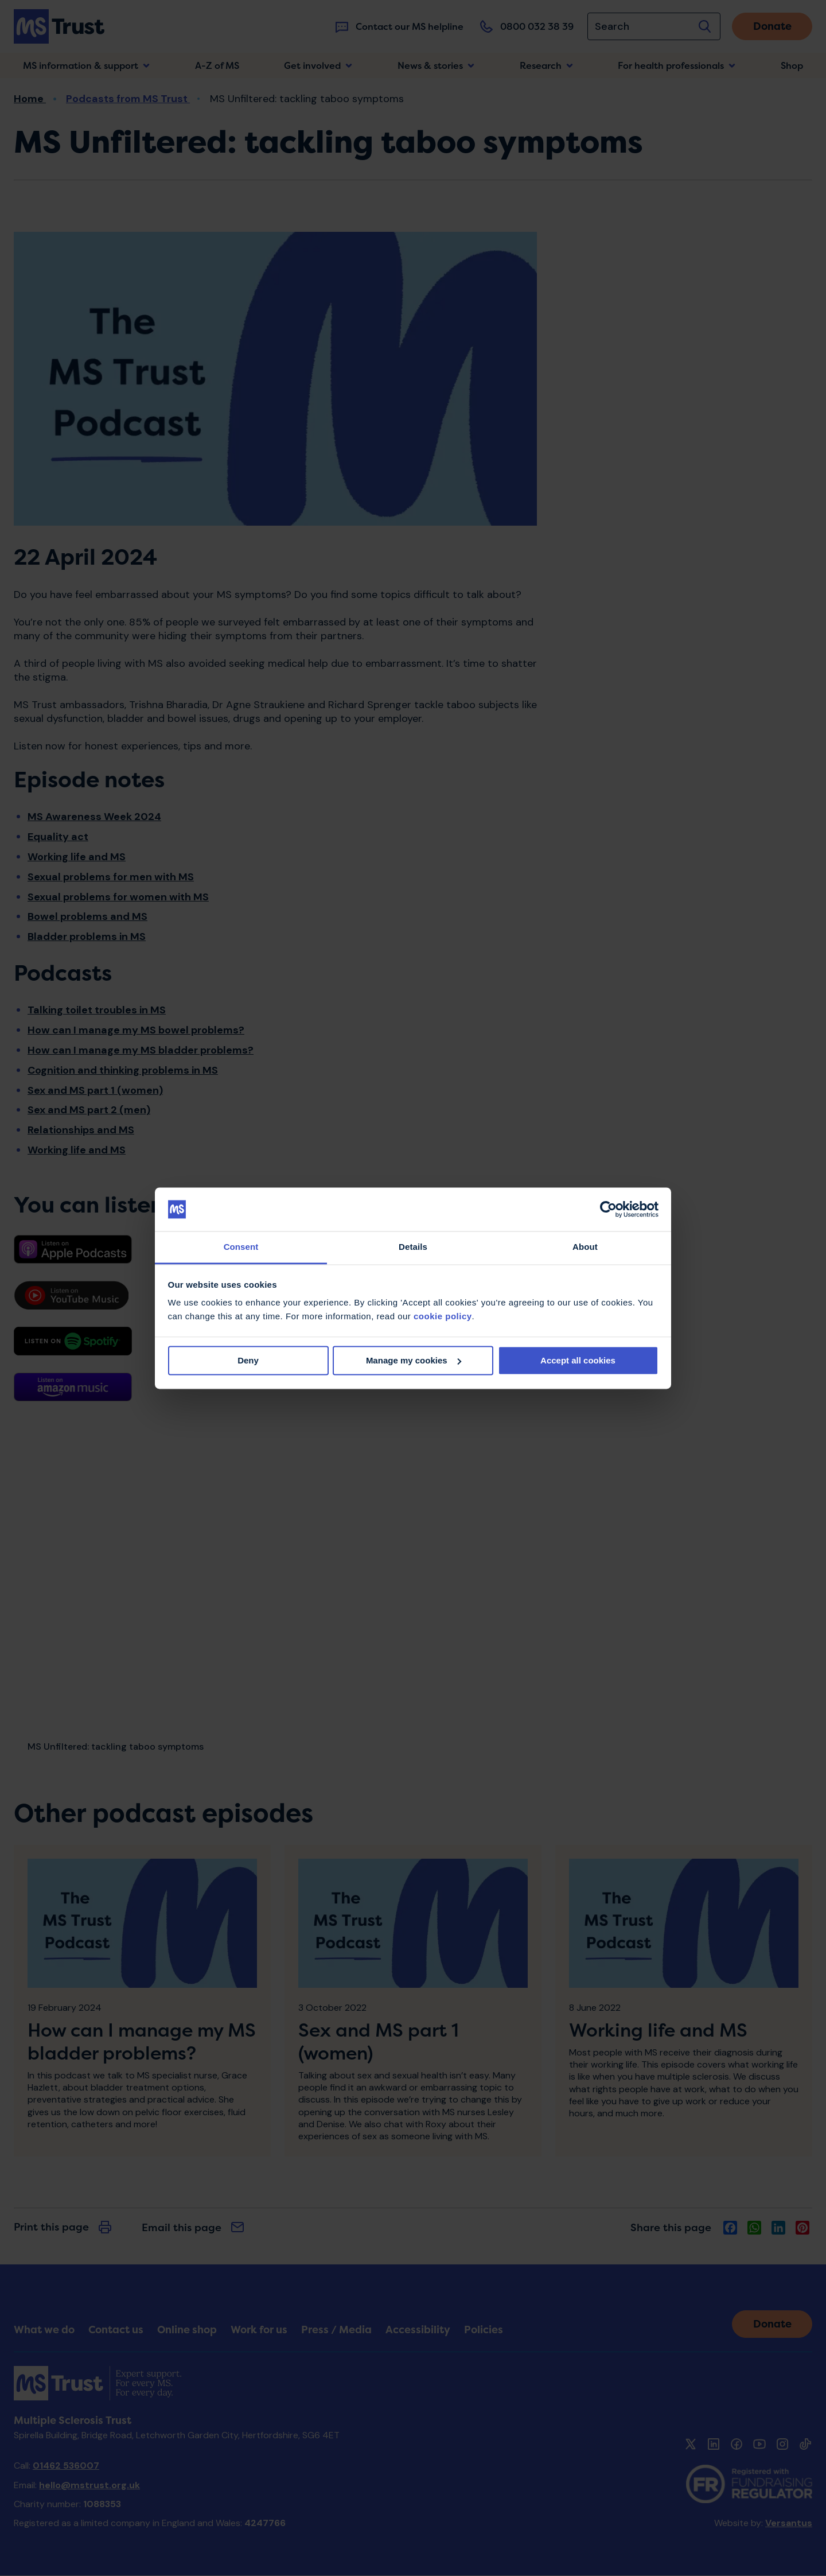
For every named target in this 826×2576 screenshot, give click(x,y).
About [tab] (585, 1247)
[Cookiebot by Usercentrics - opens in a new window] (608, 1209)
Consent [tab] (241, 1247)
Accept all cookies (577, 1360)
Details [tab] (413, 1247)
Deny (248, 1360)
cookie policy (443, 1317)
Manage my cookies (413, 1360)
